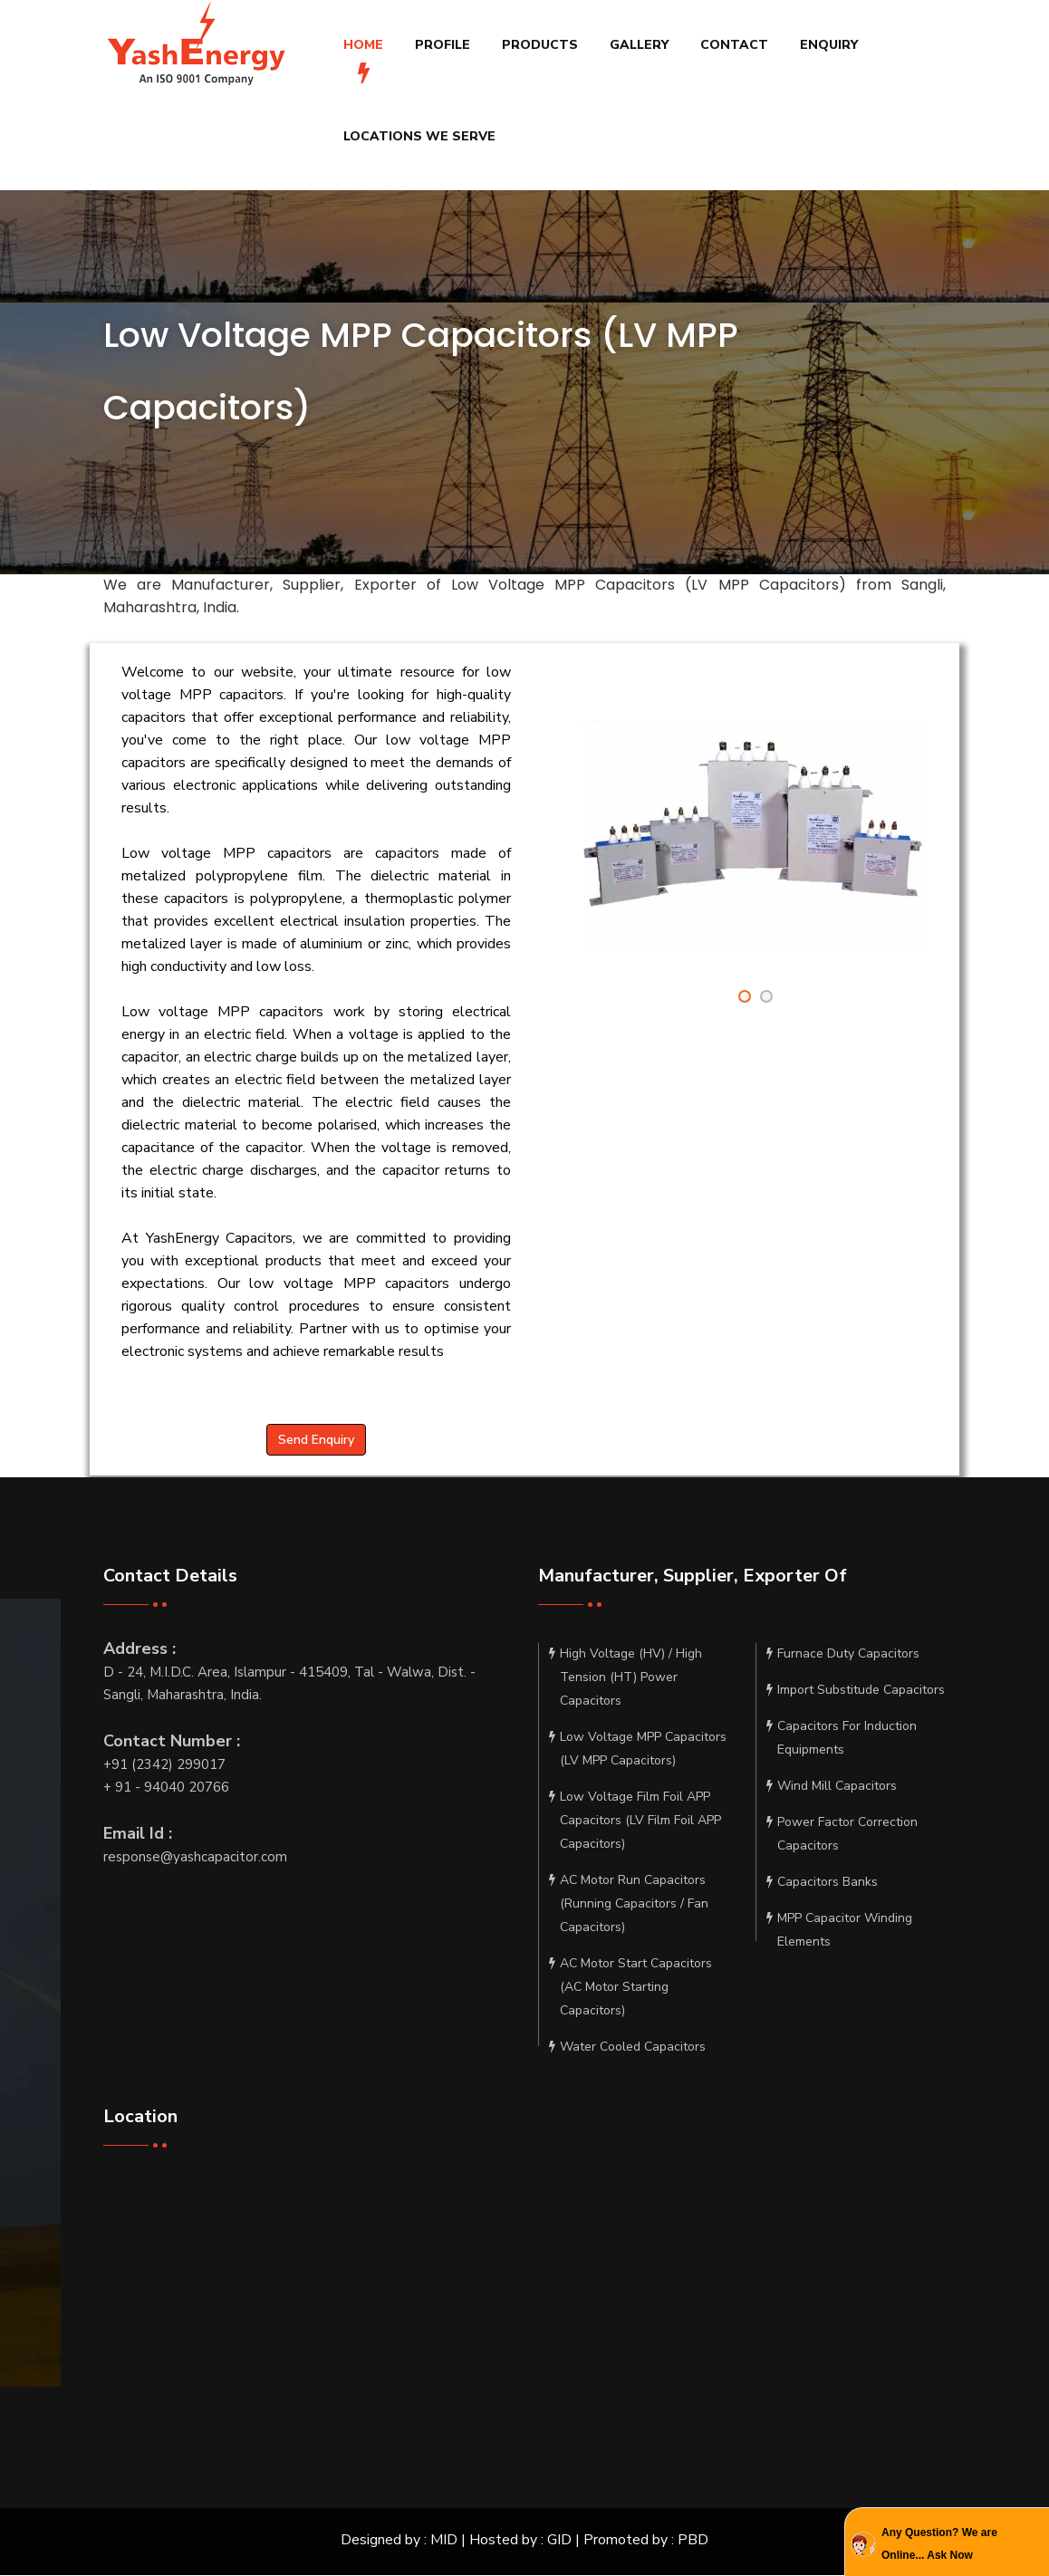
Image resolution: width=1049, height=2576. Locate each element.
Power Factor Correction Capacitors (842, 1836)
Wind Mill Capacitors (831, 1788)
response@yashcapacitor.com (195, 1857)
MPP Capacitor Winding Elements (839, 1932)
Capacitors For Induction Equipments (841, 1740)
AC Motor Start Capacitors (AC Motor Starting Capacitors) (630, 1989)
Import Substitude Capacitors (855, 1692)
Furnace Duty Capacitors (842, 1656)
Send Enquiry (316, 1439)
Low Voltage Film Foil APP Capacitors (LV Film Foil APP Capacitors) (635, 1822)
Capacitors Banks (822, 1884)
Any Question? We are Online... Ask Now (939, 2544)
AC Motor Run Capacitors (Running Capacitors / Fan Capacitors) (628, 1905)
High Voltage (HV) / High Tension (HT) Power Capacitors (625, 1679)
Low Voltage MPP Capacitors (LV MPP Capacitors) (638, 1750)
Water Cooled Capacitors (627, 2049)
